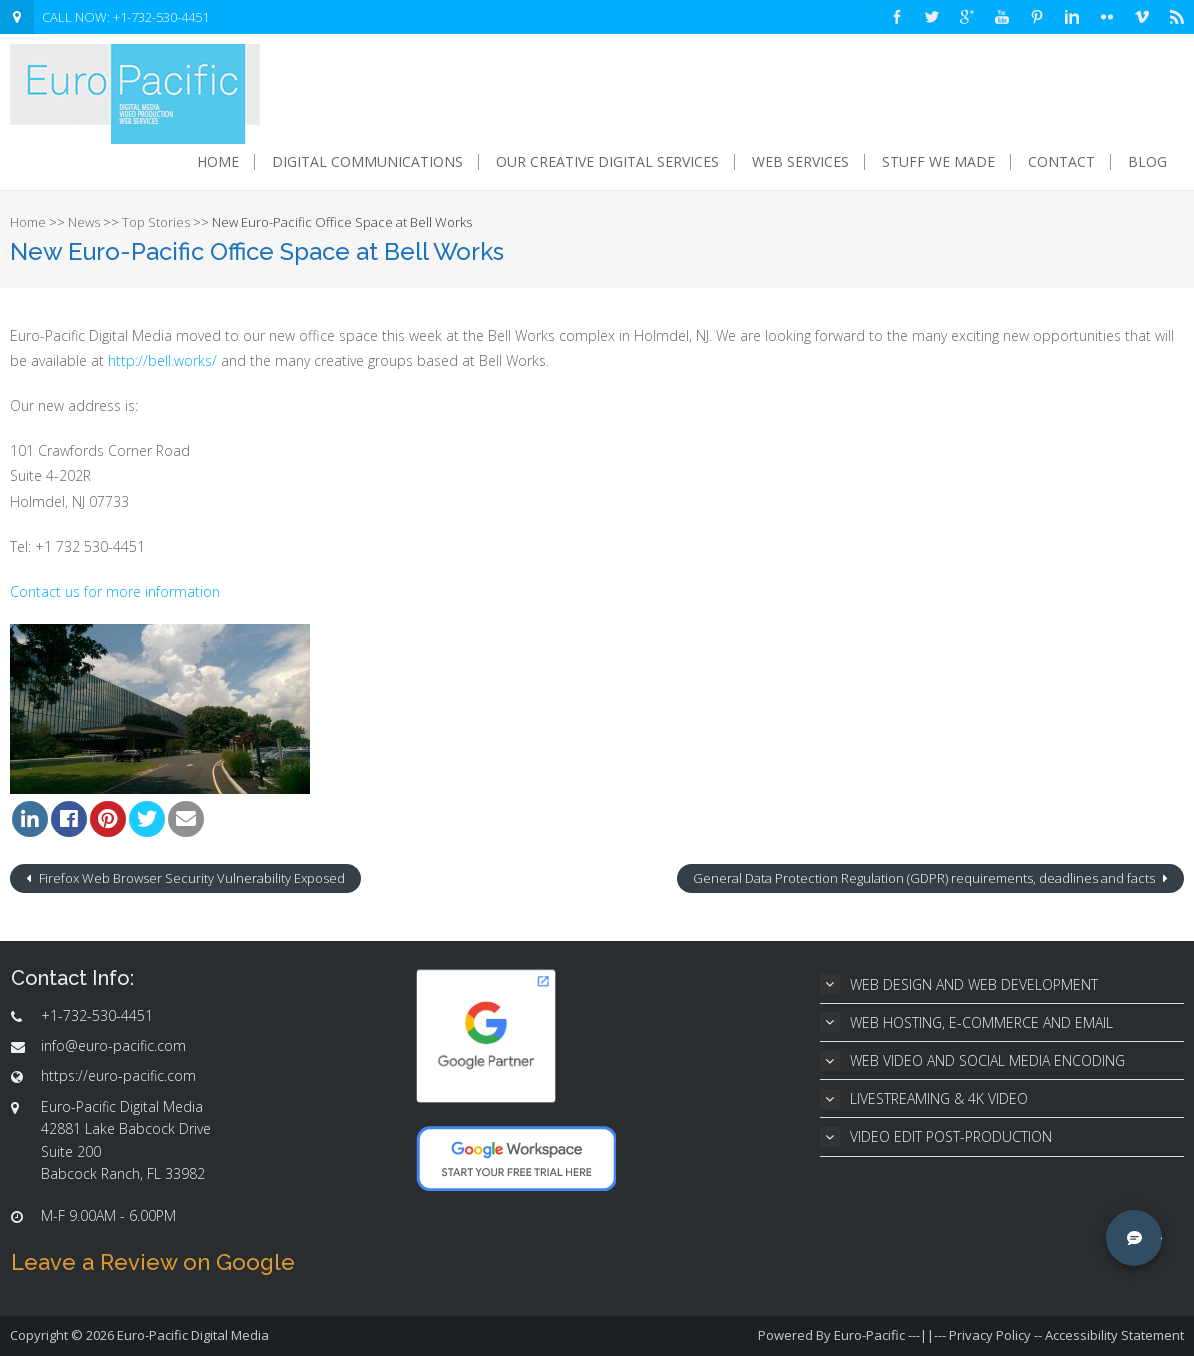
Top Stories (156, 222)
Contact (1061, 162)
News (84, 222)
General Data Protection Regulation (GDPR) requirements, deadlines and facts (925, 878)
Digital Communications (367, 162)
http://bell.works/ (162, 360)
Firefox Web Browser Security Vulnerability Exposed (190, 878)
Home (218, 162)
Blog (1147, 162)
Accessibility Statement (1114, 1335)
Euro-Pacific (869, 1335)
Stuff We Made (938, 162)
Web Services (800, 162)
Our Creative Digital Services (607, 162)
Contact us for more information (115, 591)
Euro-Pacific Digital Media (193, 1335)
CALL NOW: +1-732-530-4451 (125, 17)
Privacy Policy (990, 1335)
